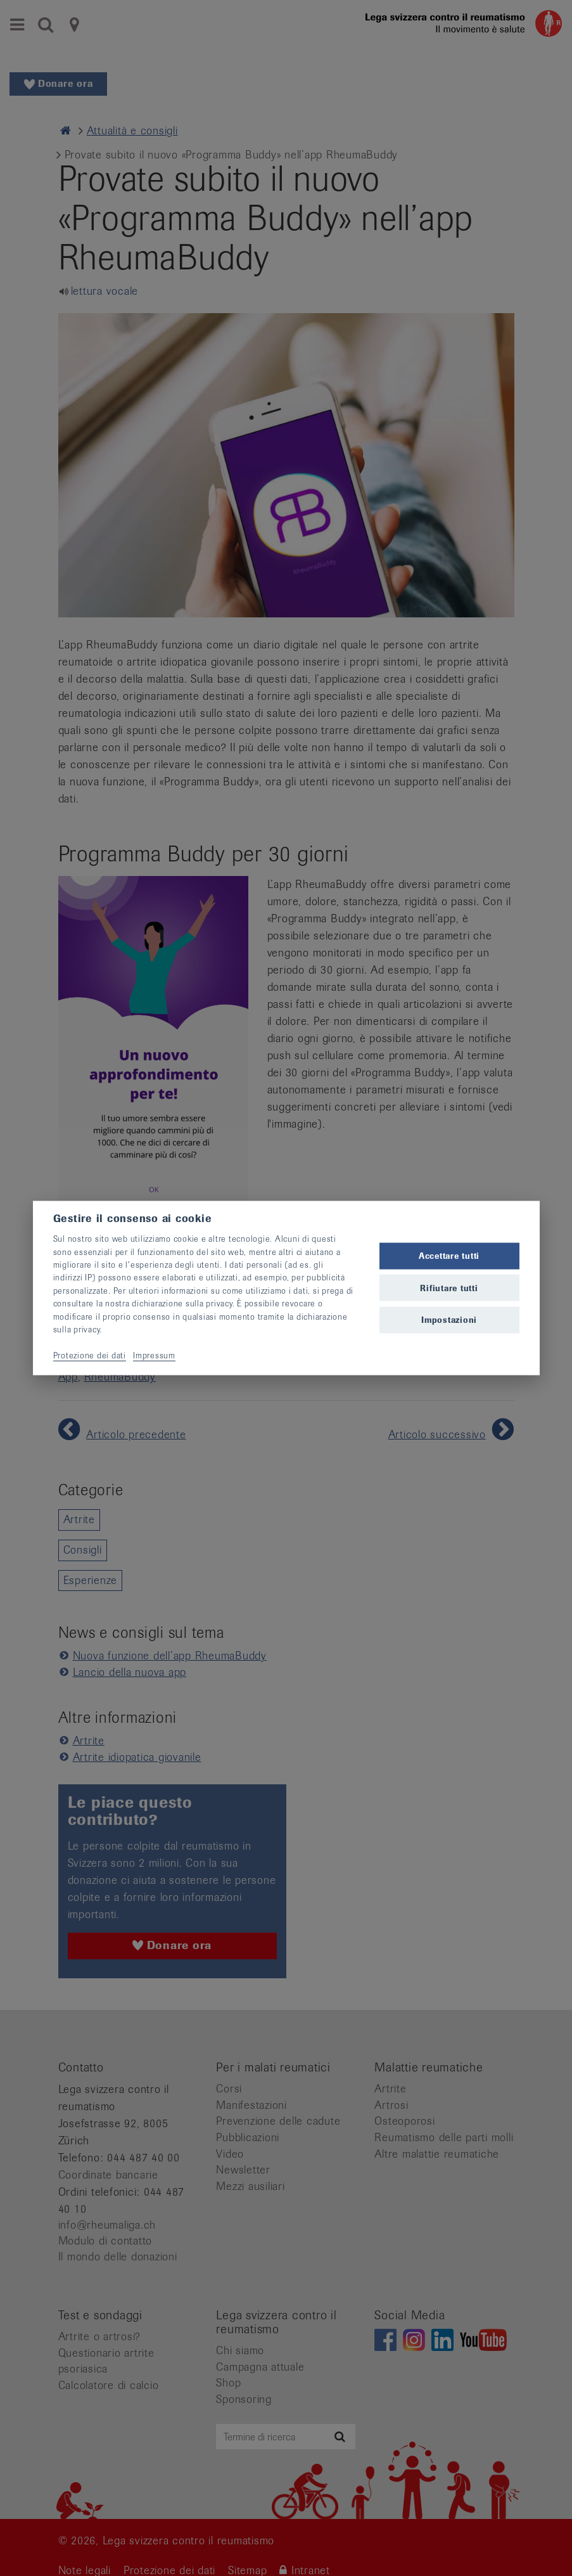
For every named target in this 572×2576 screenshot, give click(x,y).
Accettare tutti (449, 1256)
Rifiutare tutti (449, 1287)
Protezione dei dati (89, 1354)
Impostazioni (449, 1319)
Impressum (154, 1354)
